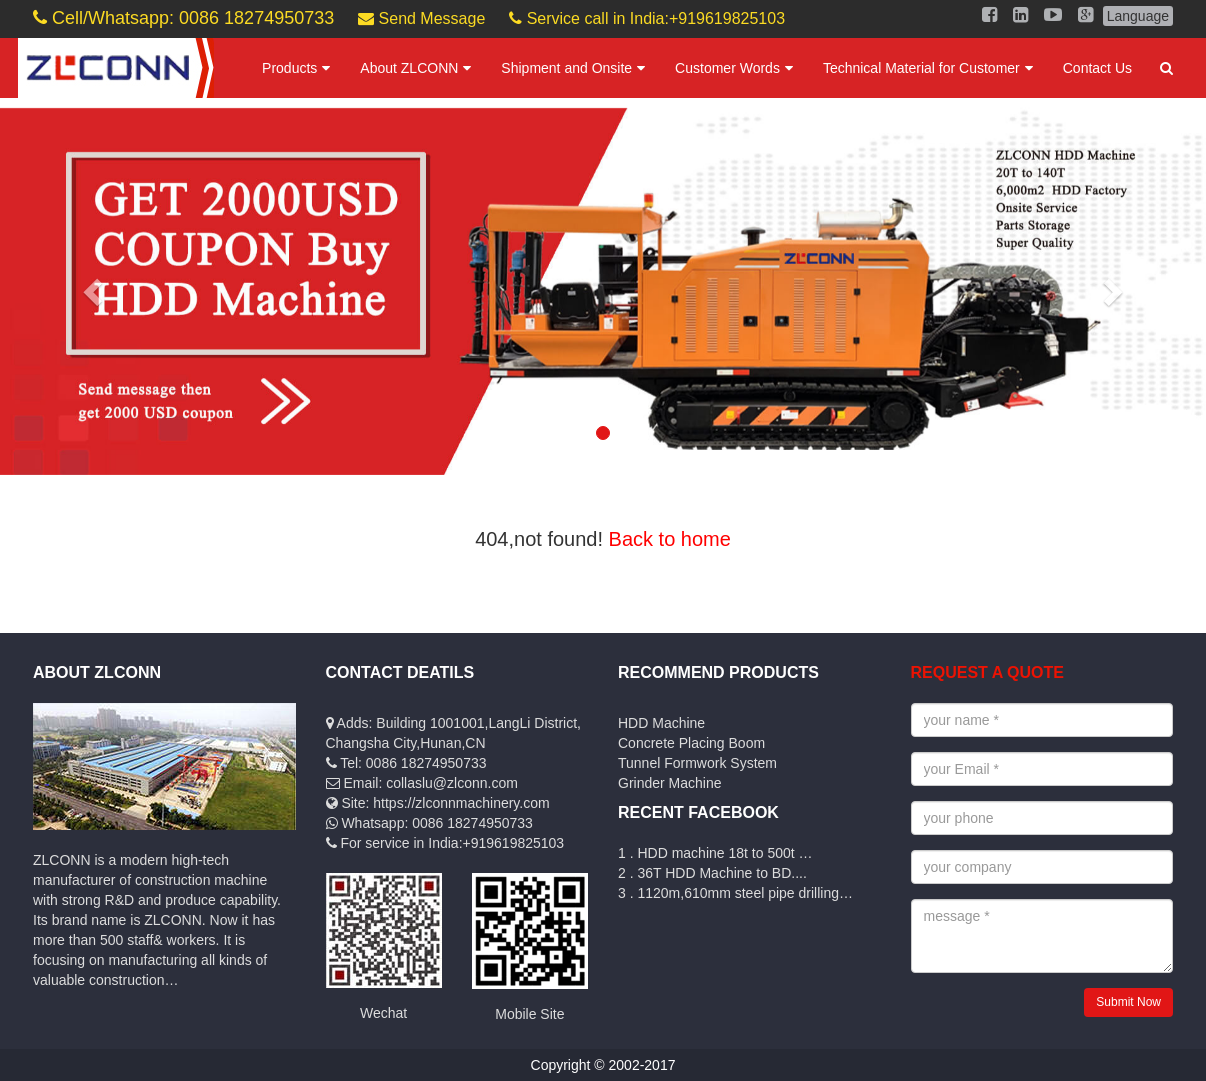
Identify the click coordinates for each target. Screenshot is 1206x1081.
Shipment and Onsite (566, 68)
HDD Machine (661, 723)
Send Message (421, 18)
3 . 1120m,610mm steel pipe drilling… (735, 893)
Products (289, 68)
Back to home (670, 539)
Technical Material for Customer (921, 68)
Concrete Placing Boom (691, 743)
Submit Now (1128, 1002)
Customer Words (727, 68)
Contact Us (1097, 68)
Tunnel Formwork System (697, 763)
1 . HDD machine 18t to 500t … (715, 853)
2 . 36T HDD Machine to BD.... (712, 873)
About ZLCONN (409, 68)
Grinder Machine (670, 783)
